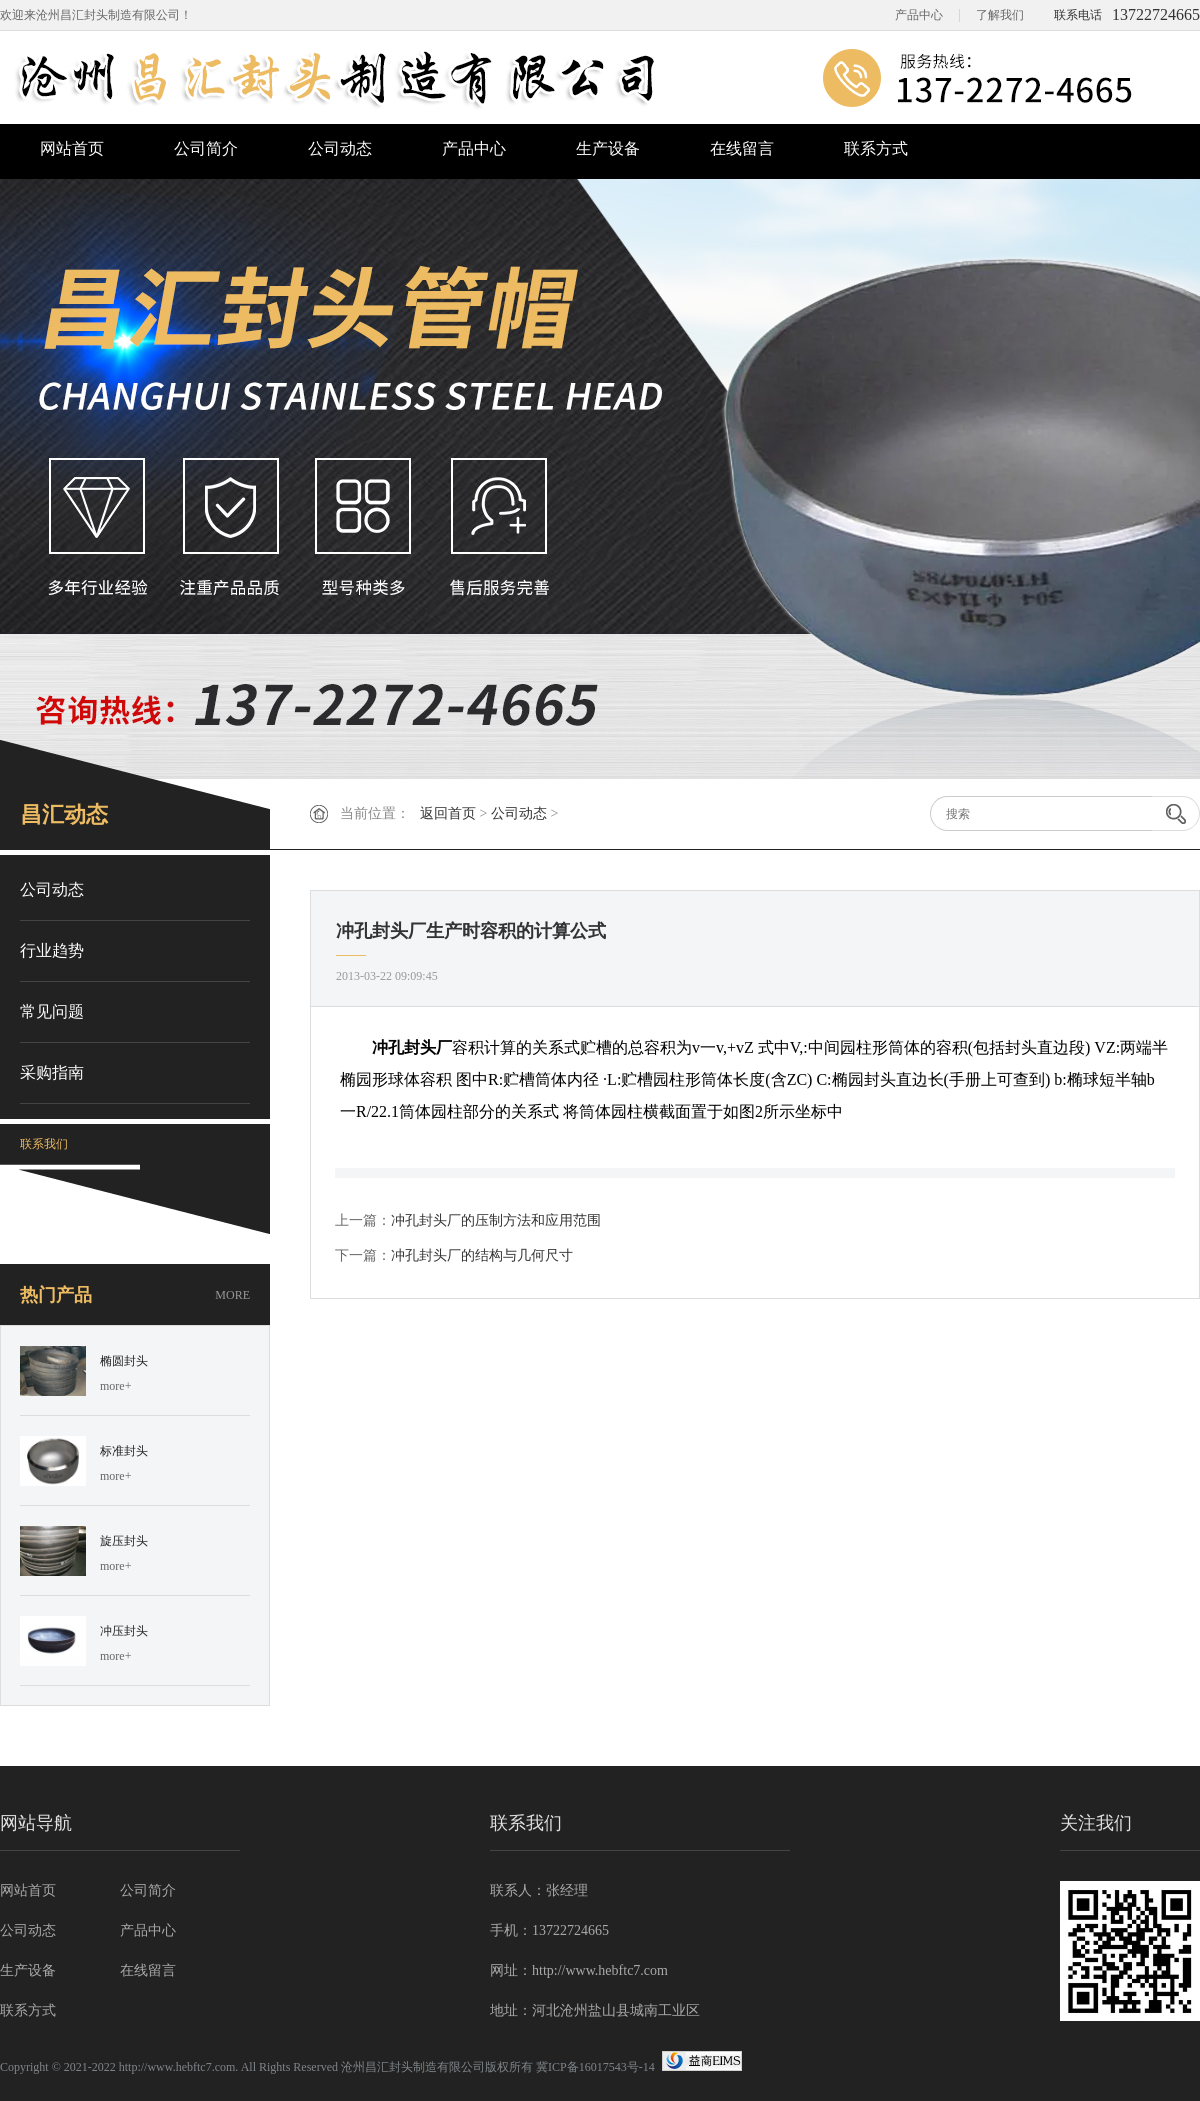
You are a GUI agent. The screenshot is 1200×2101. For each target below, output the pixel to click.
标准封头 (124, 1451)
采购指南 (52, 1072)
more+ (115, 1386)
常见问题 (52, 1011)
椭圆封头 (124, 1361)
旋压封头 (124, 1541)
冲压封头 (124, 1631)
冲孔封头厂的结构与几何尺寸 (482, 1255)
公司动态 (340, 148)
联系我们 (44, 1144)
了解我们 (1000, 15)
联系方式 (876, 148)
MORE (232, 1295)
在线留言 (742, 148)
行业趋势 (52, 950)
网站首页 (72, 148)
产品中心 (919, 15)
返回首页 (448, 813)
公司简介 (206, 148)
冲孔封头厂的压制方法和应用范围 (496, 1220)
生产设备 (608, 148)
